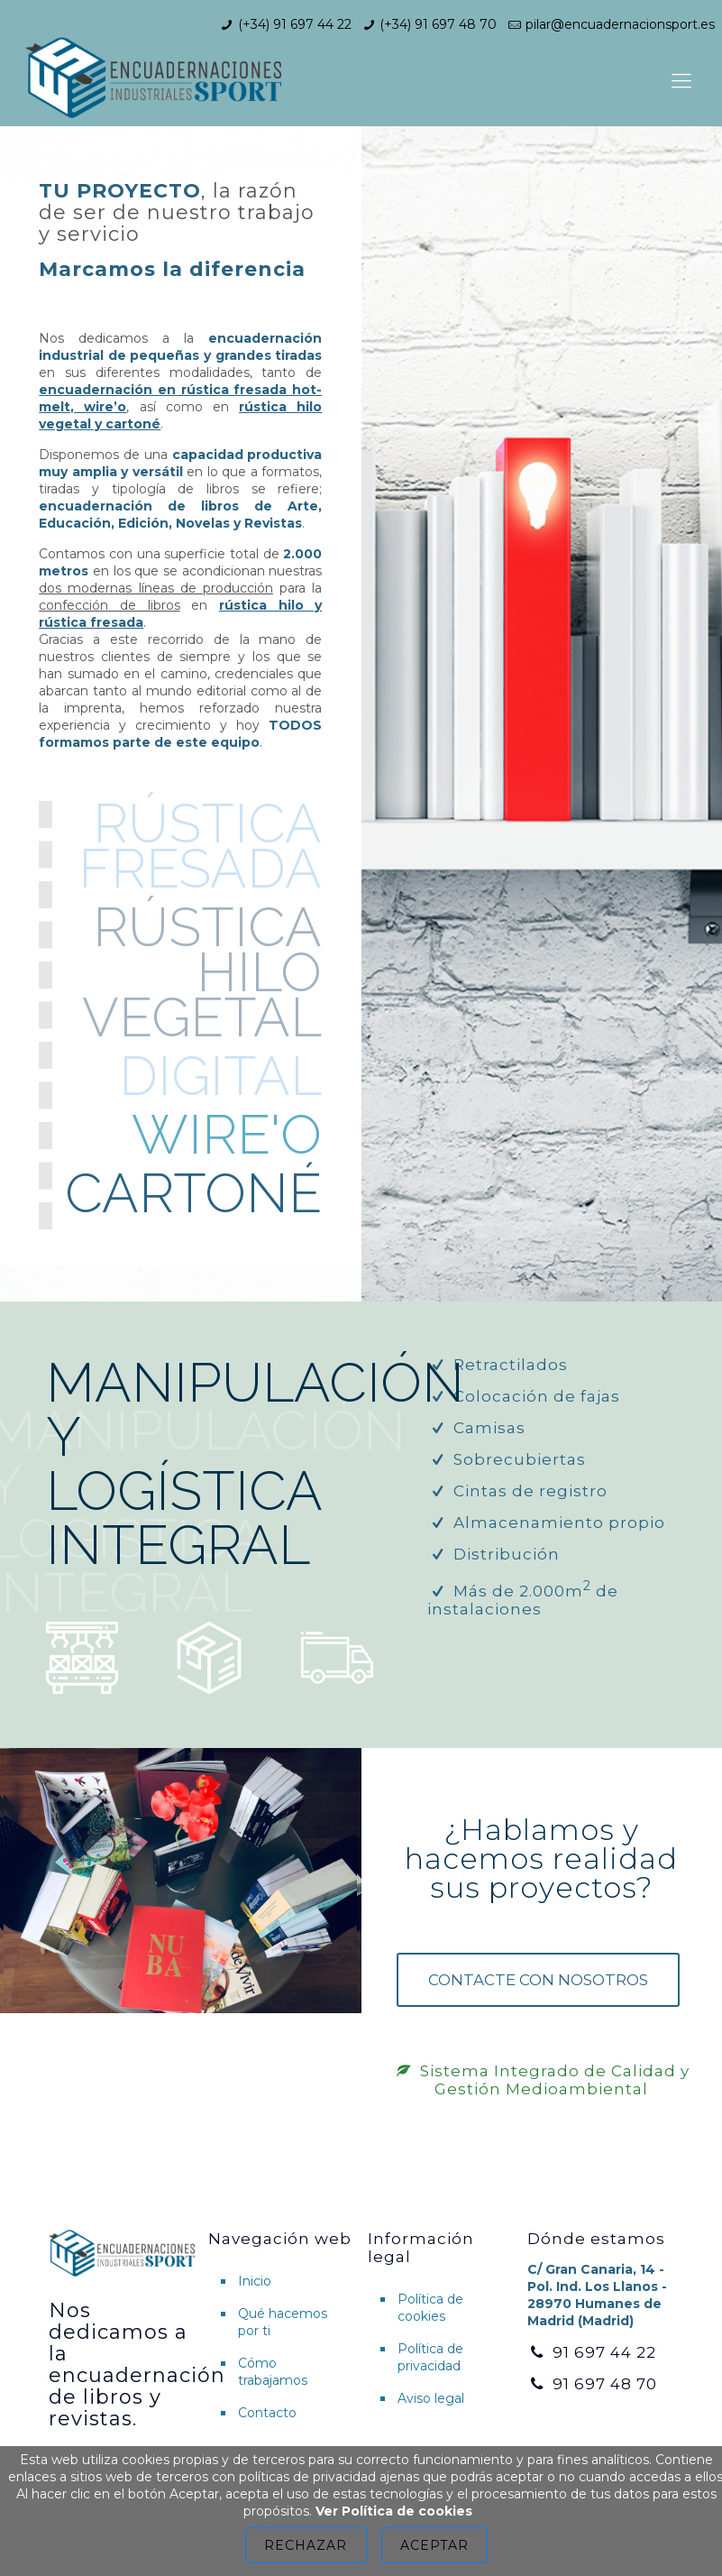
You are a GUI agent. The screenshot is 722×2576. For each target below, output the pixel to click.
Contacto (267, 2413)
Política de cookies (430, 2307)
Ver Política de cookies (393, 2511)
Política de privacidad (430, 2357)
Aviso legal (431, 2398)
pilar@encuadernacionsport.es (620, 24)
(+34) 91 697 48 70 (438, 24)
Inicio (254, 2281)
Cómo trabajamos (272, 2371)
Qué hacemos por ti (282, 2322)
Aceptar (434, 2545)
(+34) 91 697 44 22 (295, 24)
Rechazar (305, 2545)
